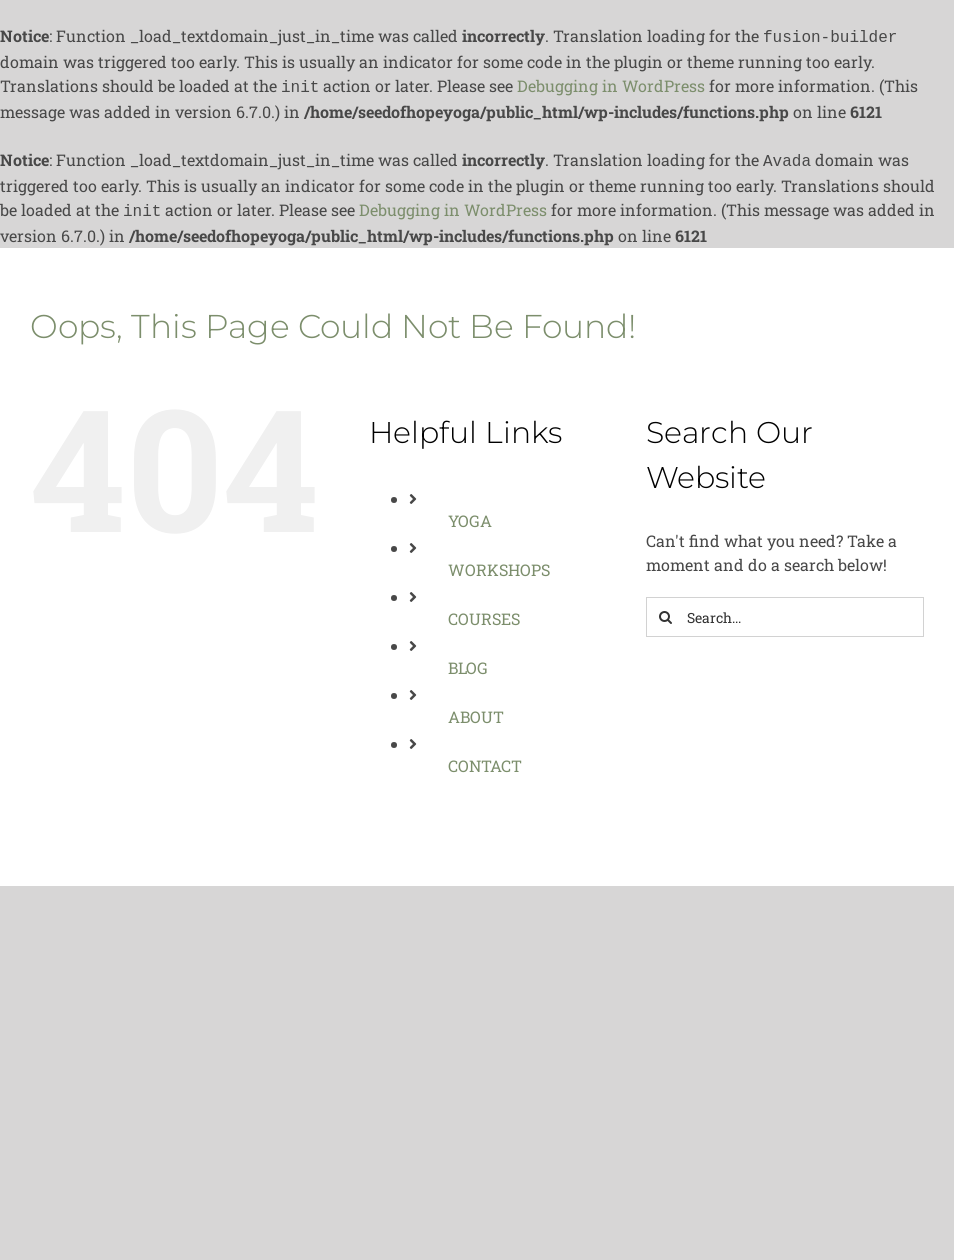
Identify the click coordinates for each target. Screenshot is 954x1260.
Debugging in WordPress (611, 83)
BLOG (468, 659)
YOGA (470, 512)
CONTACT (485, 757)
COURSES (484, 610)
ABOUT (476, 708)
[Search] (666, 609)
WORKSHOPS (499, 561)
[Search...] (785, 609)
